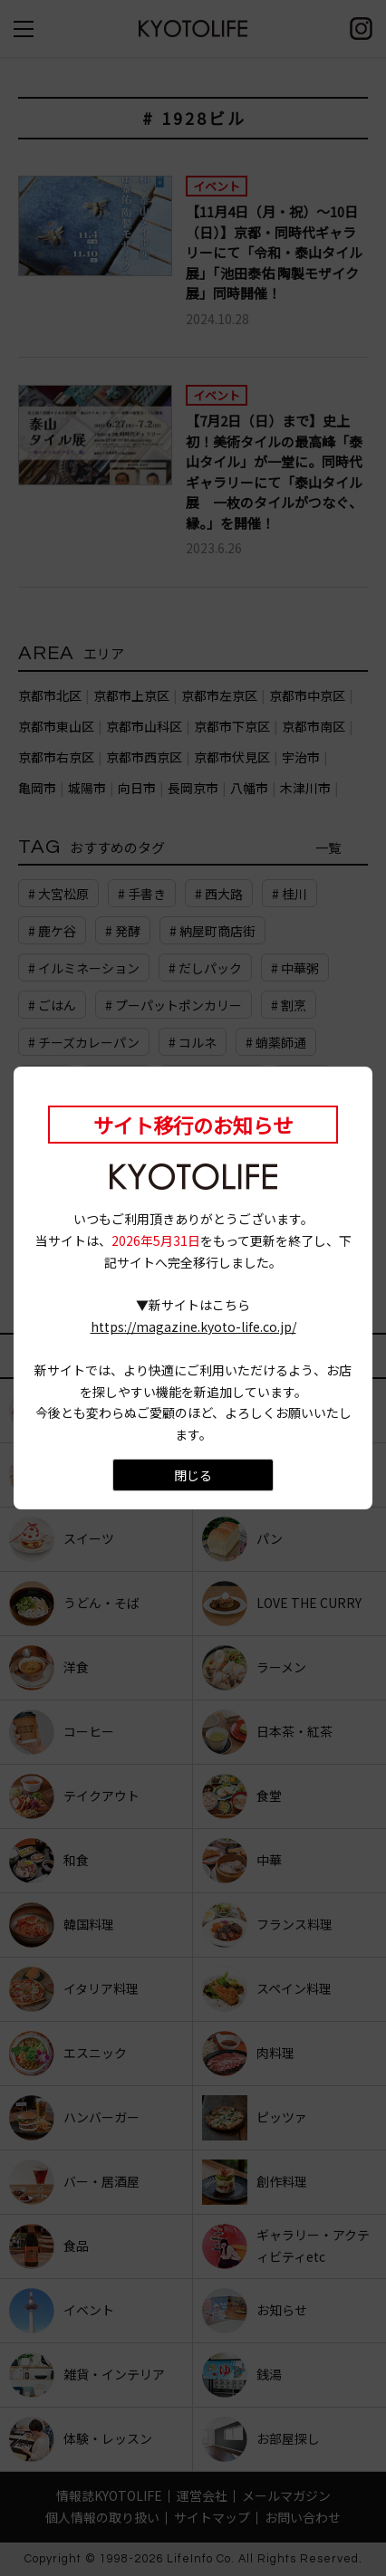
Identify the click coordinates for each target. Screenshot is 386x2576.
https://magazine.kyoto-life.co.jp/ (193, 1326)
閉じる (193, 1475)
